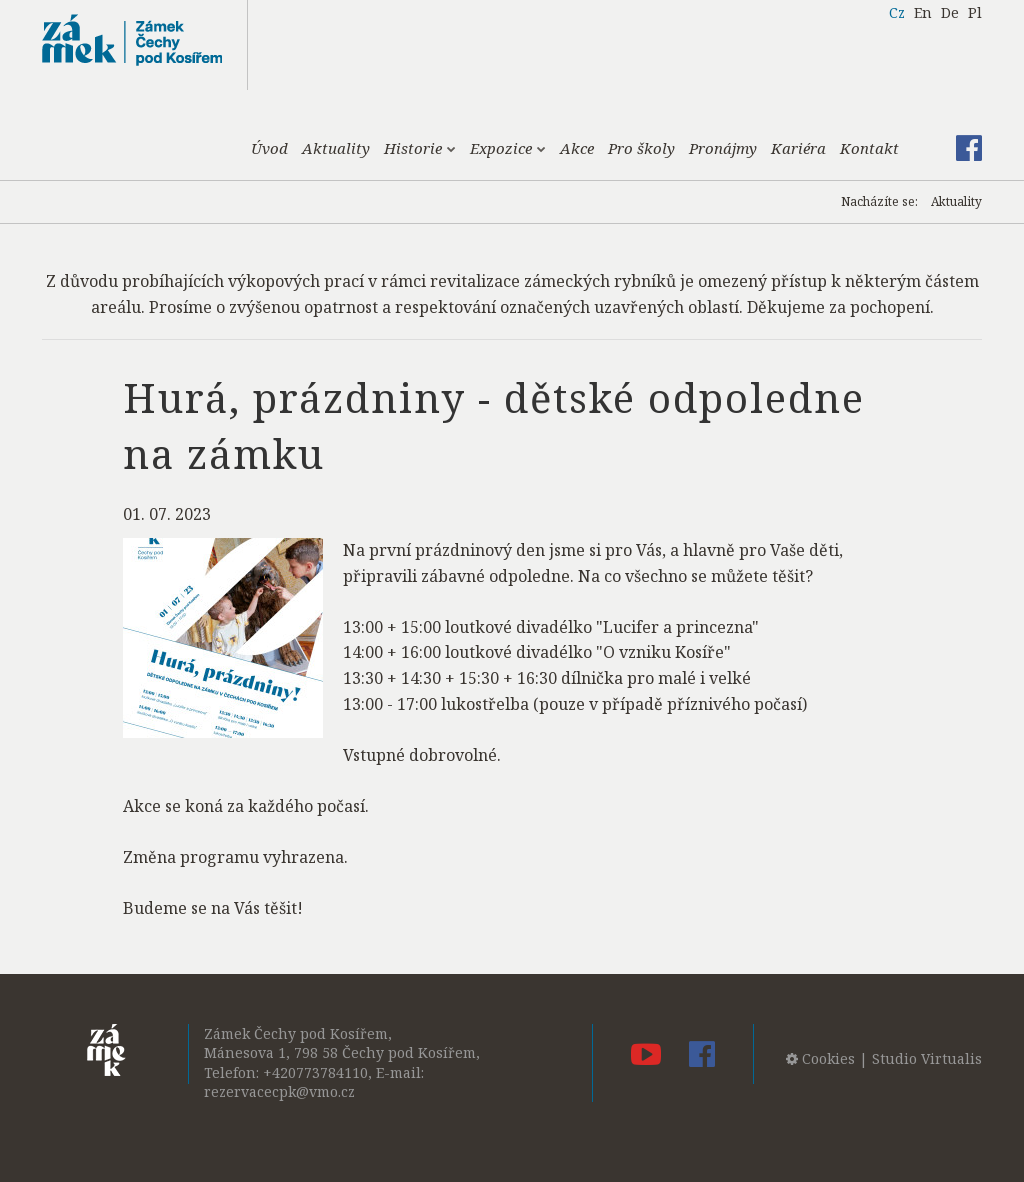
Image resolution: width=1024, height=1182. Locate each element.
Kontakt (869, 148)
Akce (577, 148)
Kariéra (798, 148)
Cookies (820, 1058)
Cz (897, 12)
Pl (975, 12)
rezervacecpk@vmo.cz (279, 1091)
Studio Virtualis (927, 1058)
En (923, 12)
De (950, 12)
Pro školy (641, 148)
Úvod (269, 148)
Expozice (508, 148)
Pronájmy (723, 148)
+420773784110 (315, 1072)
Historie (420, 148)
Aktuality (336, 148)
